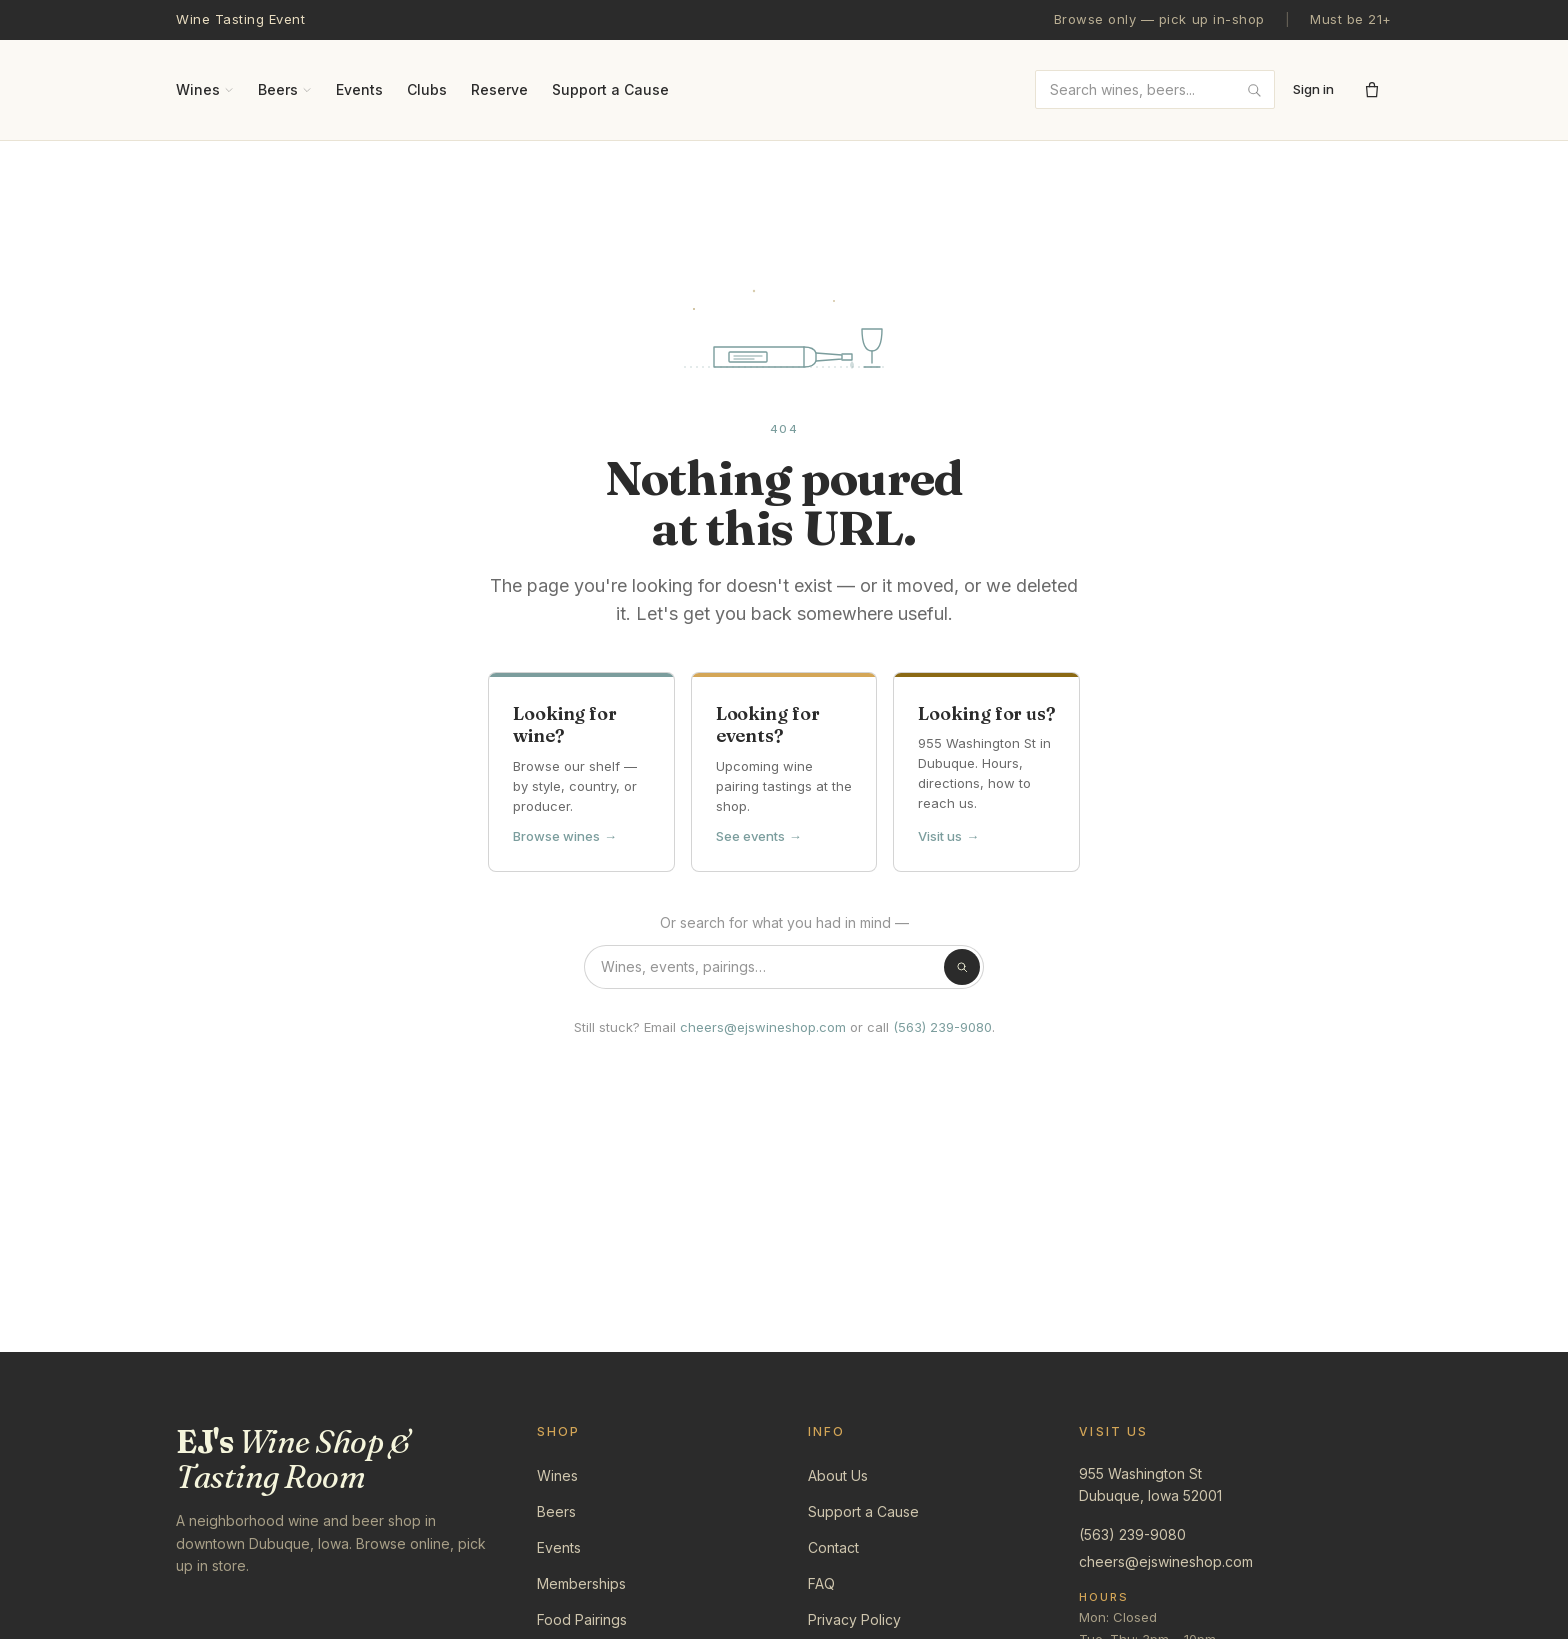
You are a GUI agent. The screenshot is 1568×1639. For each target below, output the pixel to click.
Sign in (1313, 89)
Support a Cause (610, 89)
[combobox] (1155, 89)
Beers (285, 89)
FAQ (821, 1583)
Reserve (499, 89)
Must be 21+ (1351, 19)
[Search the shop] (784, 967)
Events (359, 89)
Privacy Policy (854, 1619)
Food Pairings (582, 1619)
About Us (838, 1475)
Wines (205, 89)
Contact (833, 1547)
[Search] (962, 967)
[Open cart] (1372, 90)
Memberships (581, 1583)
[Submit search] (1254, 90)
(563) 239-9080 (942, 1027)
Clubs (427, 89)
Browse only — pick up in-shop (1159, 19)
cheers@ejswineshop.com (763, 1027)
